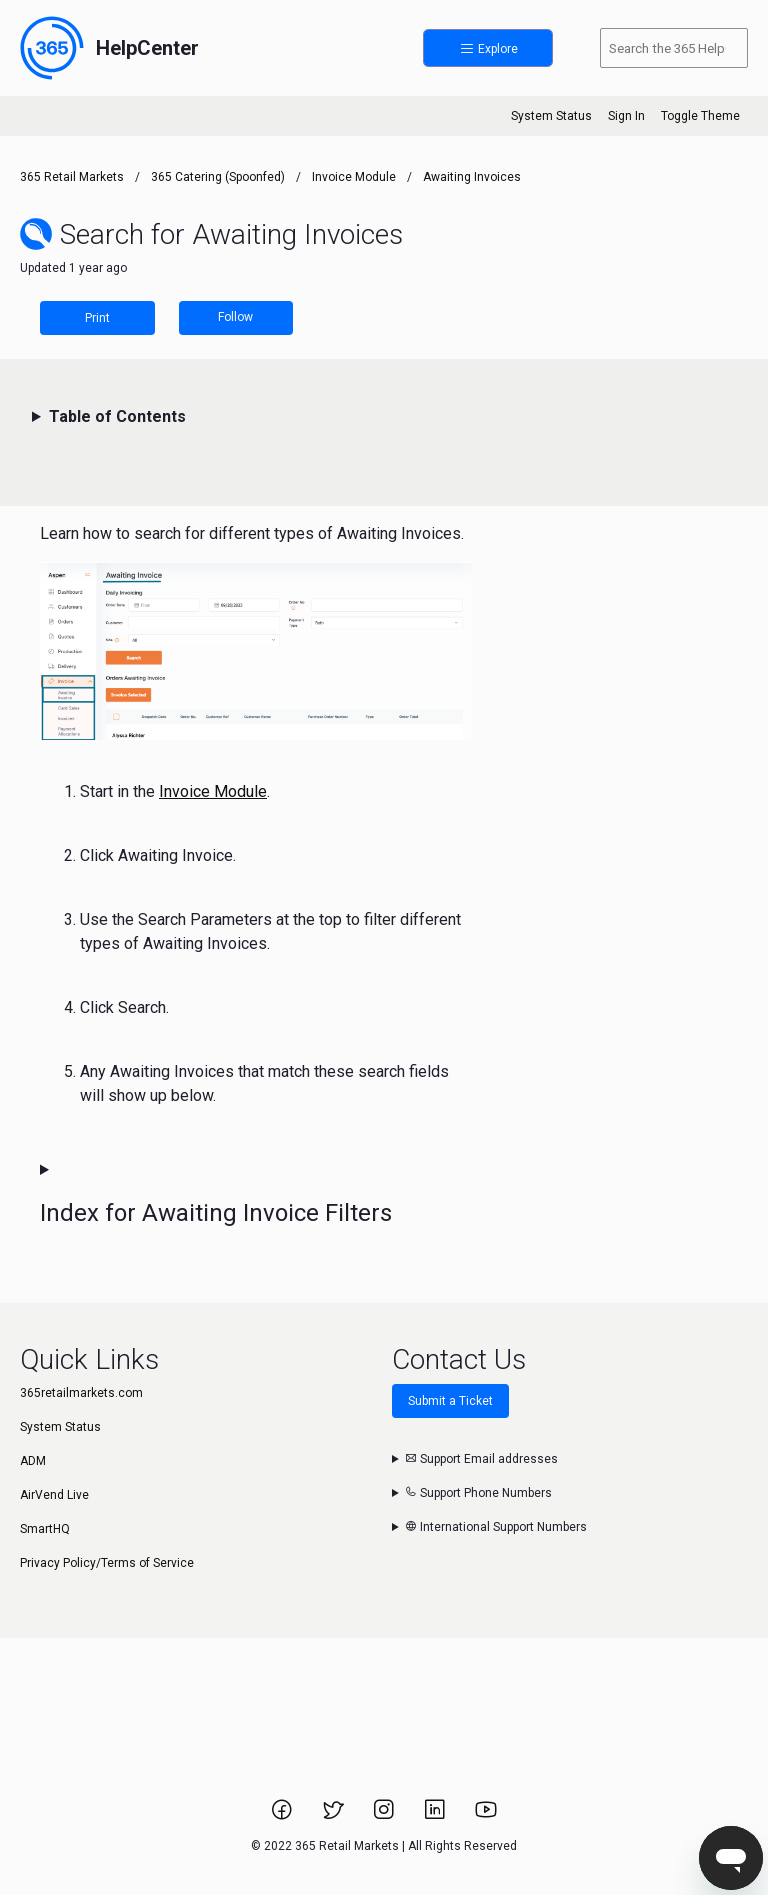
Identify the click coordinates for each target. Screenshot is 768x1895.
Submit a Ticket (450, 1401)
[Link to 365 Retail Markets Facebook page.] (283, 1816)
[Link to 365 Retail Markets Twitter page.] (334, 1816)
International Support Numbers (496, 1527)
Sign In (626, 116)
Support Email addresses (481, 1459)
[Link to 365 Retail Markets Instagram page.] (385, 1816)
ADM (33, 1461)
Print (97, 318)
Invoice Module (354, 177)
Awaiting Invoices (472, 177)
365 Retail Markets (72, 177)
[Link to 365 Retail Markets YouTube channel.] (486, 1816)
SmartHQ (45, 1529)
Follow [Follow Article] (235, 317)
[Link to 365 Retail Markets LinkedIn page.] (436, 1816)
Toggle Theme (700, 116)
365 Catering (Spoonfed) (218, 177)
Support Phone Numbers (478, 1493)
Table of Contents (117, 416)
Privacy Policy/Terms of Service (107, 1563)
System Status (551, 116)
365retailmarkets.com (81, 1393)
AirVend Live (54, 1495)
